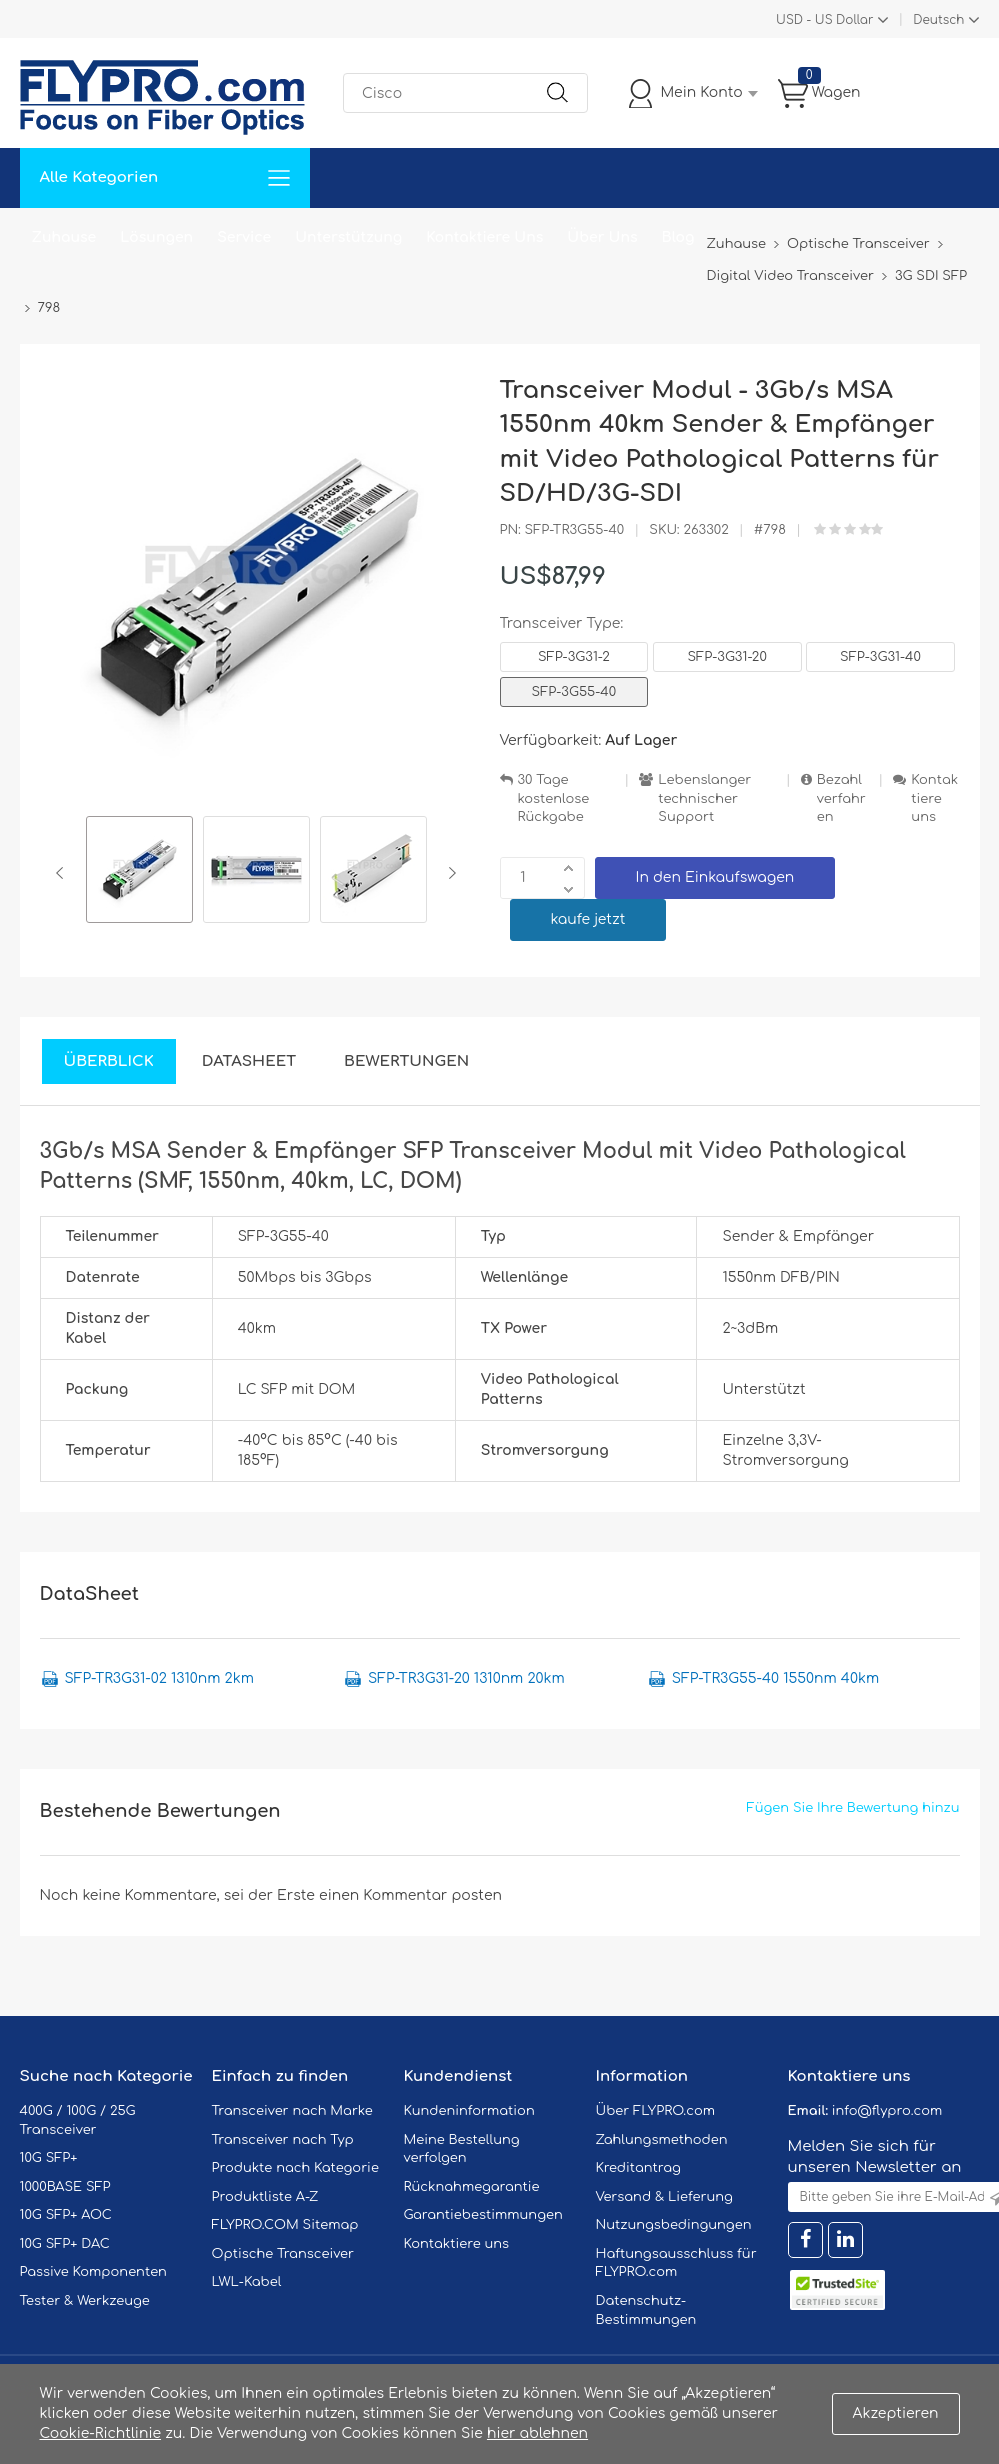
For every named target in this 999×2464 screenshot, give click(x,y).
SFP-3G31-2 (574, 657)
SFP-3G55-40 (574, 692)
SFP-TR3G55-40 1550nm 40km (775, 1678)
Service (244, 237)
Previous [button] (63, 873)
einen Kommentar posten (410, 1895)
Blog (678, 237)
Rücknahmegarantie (472, 2187)
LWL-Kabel (247, 2282)
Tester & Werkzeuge (85, 2301)
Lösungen (156, 237)
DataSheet (249, 1061)
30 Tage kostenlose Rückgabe (554, 798)
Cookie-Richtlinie (101, 2433)
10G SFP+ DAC (65, 2244)
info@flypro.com (887, 2111)
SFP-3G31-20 (727, 657)
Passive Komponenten (93, 2272)
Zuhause (64, 237)
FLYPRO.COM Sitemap (285, 2225)
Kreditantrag (638, 2168)
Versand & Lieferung (664, 2197)
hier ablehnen (537, 2433)
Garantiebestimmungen (483, 2215)
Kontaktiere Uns (484, 237)
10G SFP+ (49, 2158)
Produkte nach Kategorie (295, 2168)
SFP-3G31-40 (880, 657)
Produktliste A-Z (265, 2197)
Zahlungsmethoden (662, 2140)
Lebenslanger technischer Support (704, 798)
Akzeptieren (896, 2413)
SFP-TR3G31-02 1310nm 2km (159, 1678)
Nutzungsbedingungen (674, 2225)
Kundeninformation (469, 2111)
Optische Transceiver (283, 2254)
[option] (139, 872)
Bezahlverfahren (841, 798)
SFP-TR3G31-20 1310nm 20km (466, 1678)
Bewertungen (406, 1061)
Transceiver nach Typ (283, 2140)
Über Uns (602, 237)
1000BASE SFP (65, 2187)
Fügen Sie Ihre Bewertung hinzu (853, 1808)
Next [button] (448, 873)
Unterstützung (348, 237)
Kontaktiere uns (934, 798)
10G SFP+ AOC (66, 2215)
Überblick (109, 1061)
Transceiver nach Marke (292, 2111)
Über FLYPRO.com (656, 2111)
